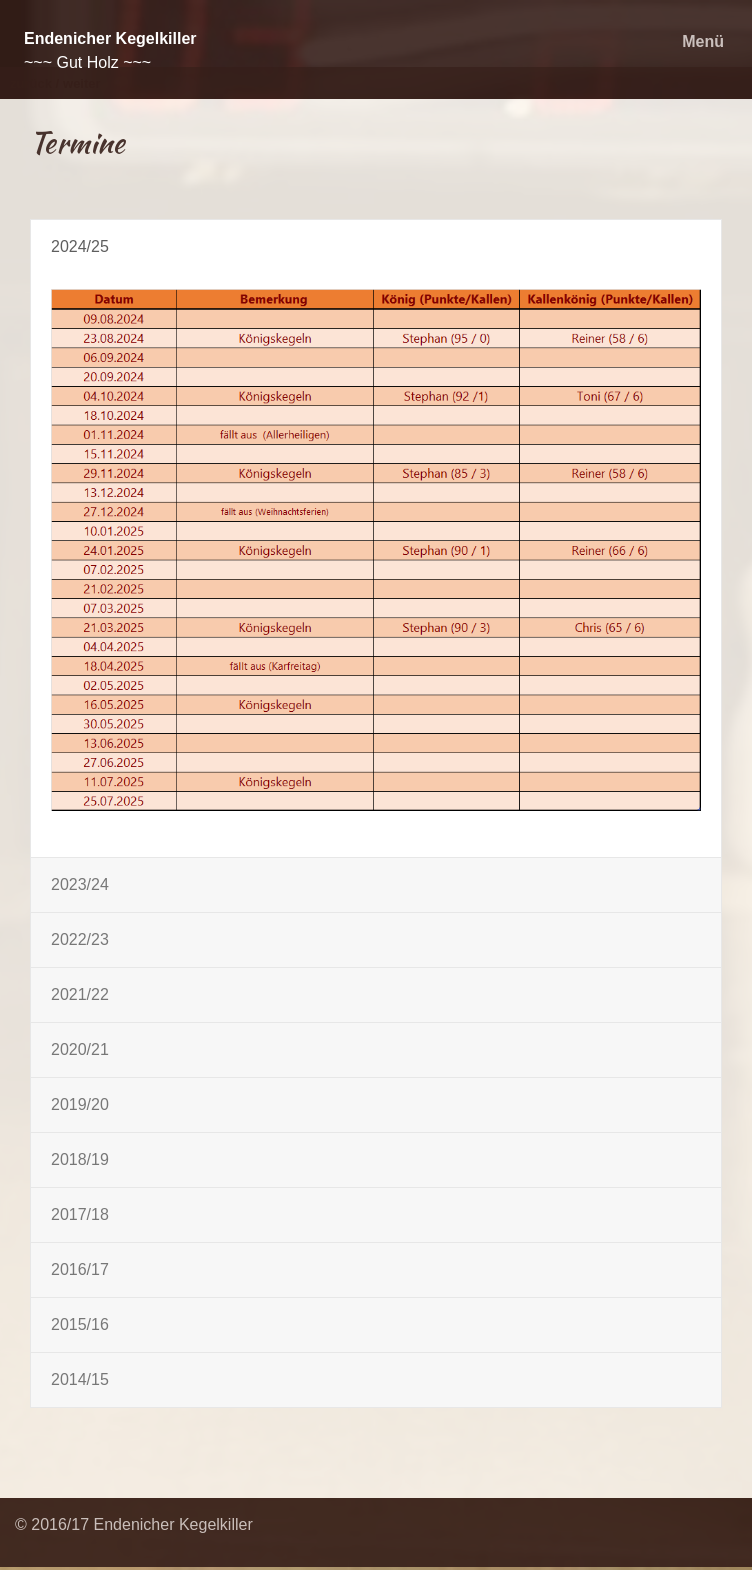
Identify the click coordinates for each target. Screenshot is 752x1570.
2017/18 (80, 1214)
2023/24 (80, 884)
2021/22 (80, 994)
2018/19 (80, 1159)
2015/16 (80, 1324)
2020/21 (80, 1049)
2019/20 (80, 1104)
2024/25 (80, 246)
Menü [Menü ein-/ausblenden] (703, 41)
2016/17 (80, 1269)
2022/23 (80, 939)
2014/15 (80, 1379)
